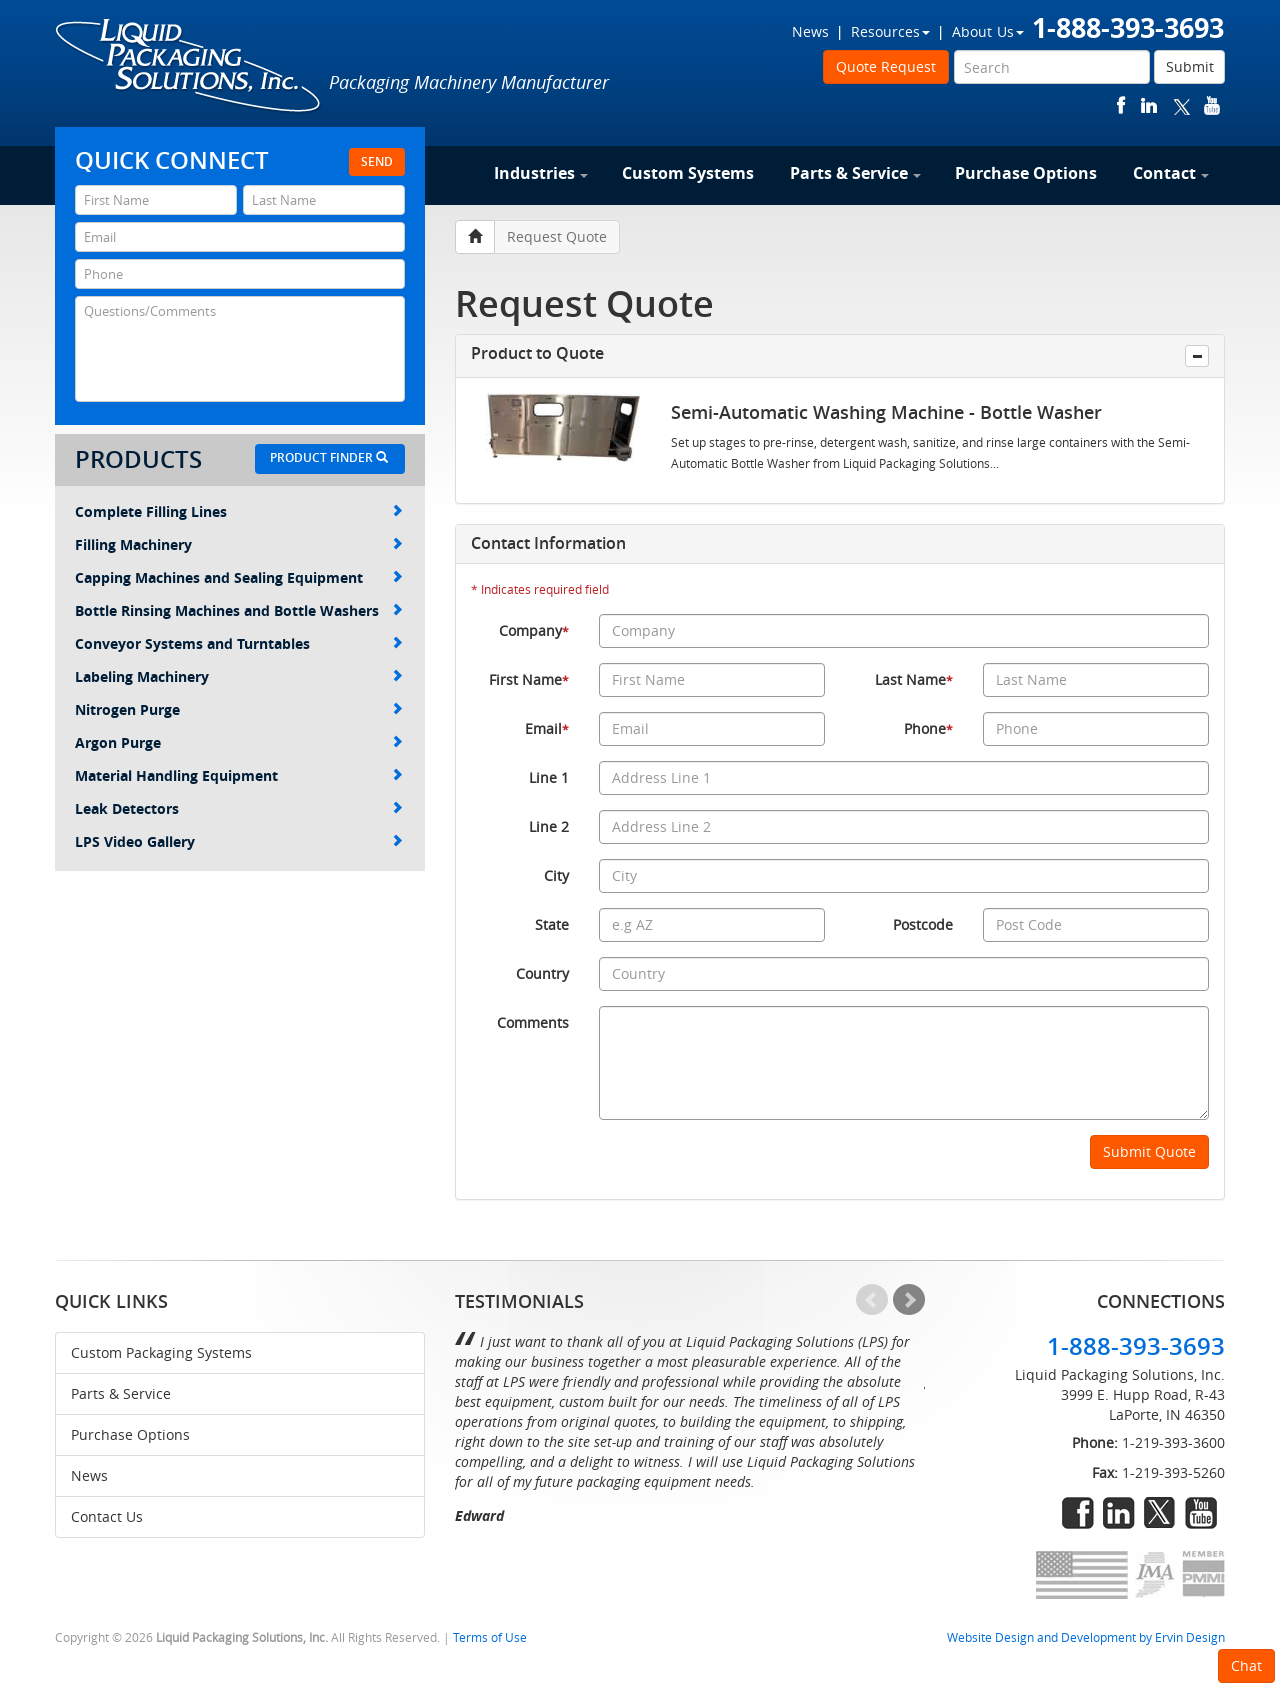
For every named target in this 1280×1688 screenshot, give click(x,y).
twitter (1182, 105)
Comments (533, 1022)
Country (542, 973)
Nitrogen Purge (239, 709)
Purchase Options (1026, 173)
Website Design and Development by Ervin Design (1086, 1637)
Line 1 (549, 777)
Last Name (914, 679)
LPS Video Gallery (239, 841)
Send (377, 161)
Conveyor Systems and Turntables (239, 643)
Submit (1190, 66)
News (810, 31)
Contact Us (107, 1516)
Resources (890, 31)
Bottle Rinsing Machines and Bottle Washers (239, 610)
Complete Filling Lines (239, 511)
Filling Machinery (239, 544)
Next (909, 1300)
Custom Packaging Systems (161, 1352)
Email (547, 728)
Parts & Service (855, 173)
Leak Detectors (239, 808)
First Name (529, 679)
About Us (988, 31)
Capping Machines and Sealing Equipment (239, 577)
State (552, 924)
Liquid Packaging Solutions (189, 67)
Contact (1171, 173)
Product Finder (329, 457)
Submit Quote (1149, 1151)
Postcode (923, 924)
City (556, 875)
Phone (928, 728)
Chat (1246, 1665)
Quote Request (886, 66)
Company (534, 630)
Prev (872, 1300)
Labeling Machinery (239, 676)
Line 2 (549, 826)
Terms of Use (490, 1637)
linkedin (1149, 105)
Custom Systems (688, 173)
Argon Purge (239, 742)
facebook (1121, 105)
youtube (1212, 105)
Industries (541, 173)
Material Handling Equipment (239, 775)
